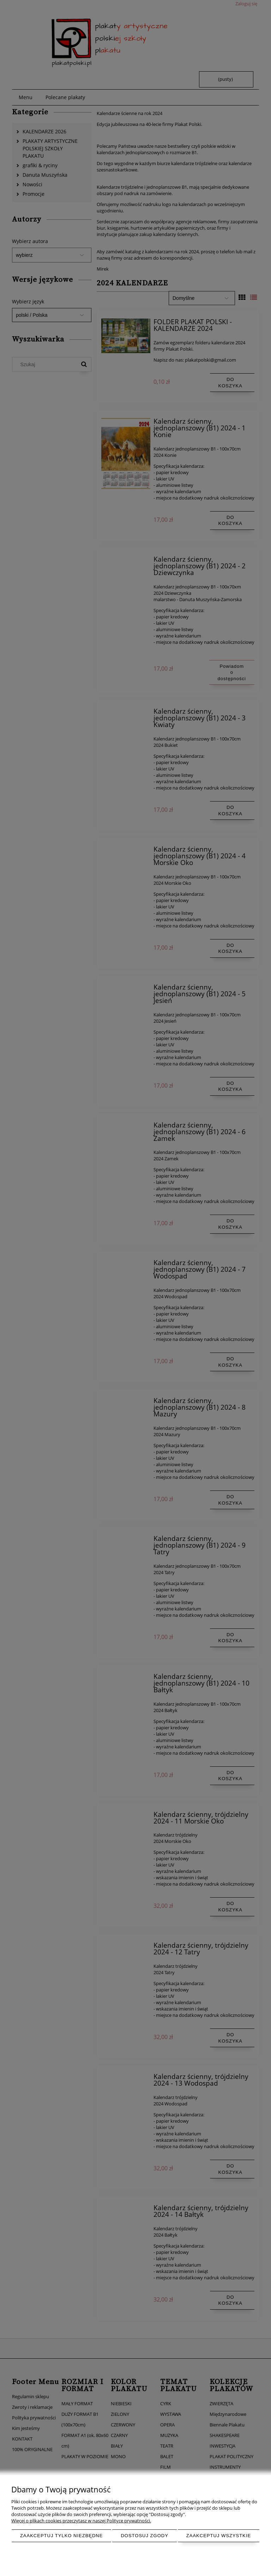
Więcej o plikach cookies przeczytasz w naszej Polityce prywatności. (81, 2520)
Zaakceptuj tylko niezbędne (61, 2535)
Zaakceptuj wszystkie (218, 2535)
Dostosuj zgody (144, 2535)
